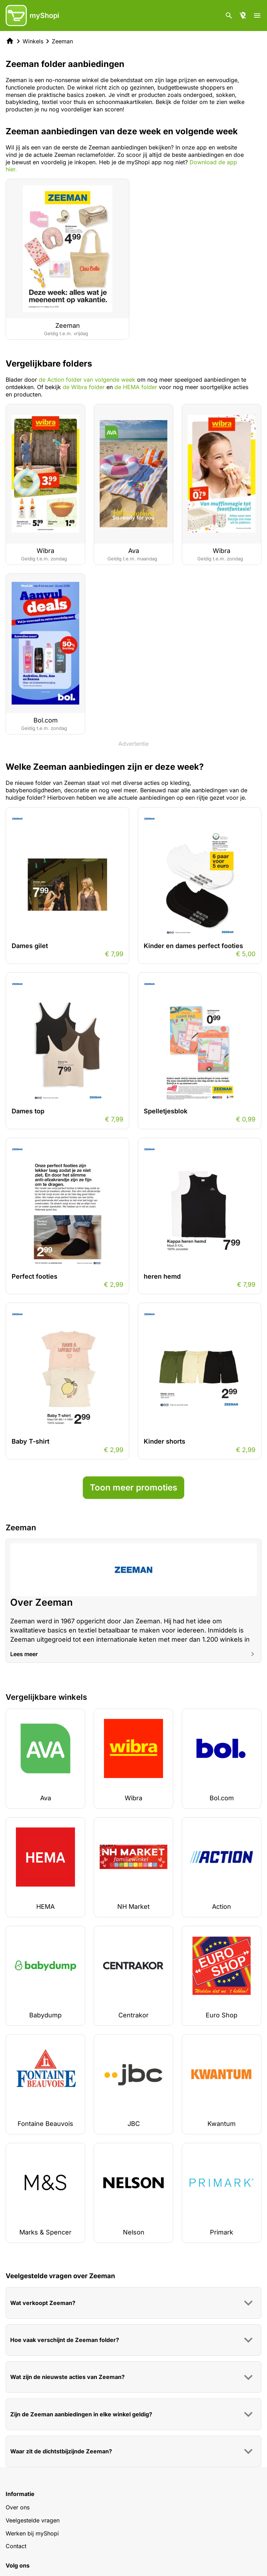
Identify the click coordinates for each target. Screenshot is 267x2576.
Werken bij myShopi (32, 2533)
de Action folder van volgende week (87, 379)
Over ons (18, 2507)
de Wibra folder (84, 387)
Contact (16, 2546)
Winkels (33, 41)
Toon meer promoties (133, 1487)
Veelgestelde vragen (33, 2520)
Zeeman (62, 41)
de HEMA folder (135, 387)
